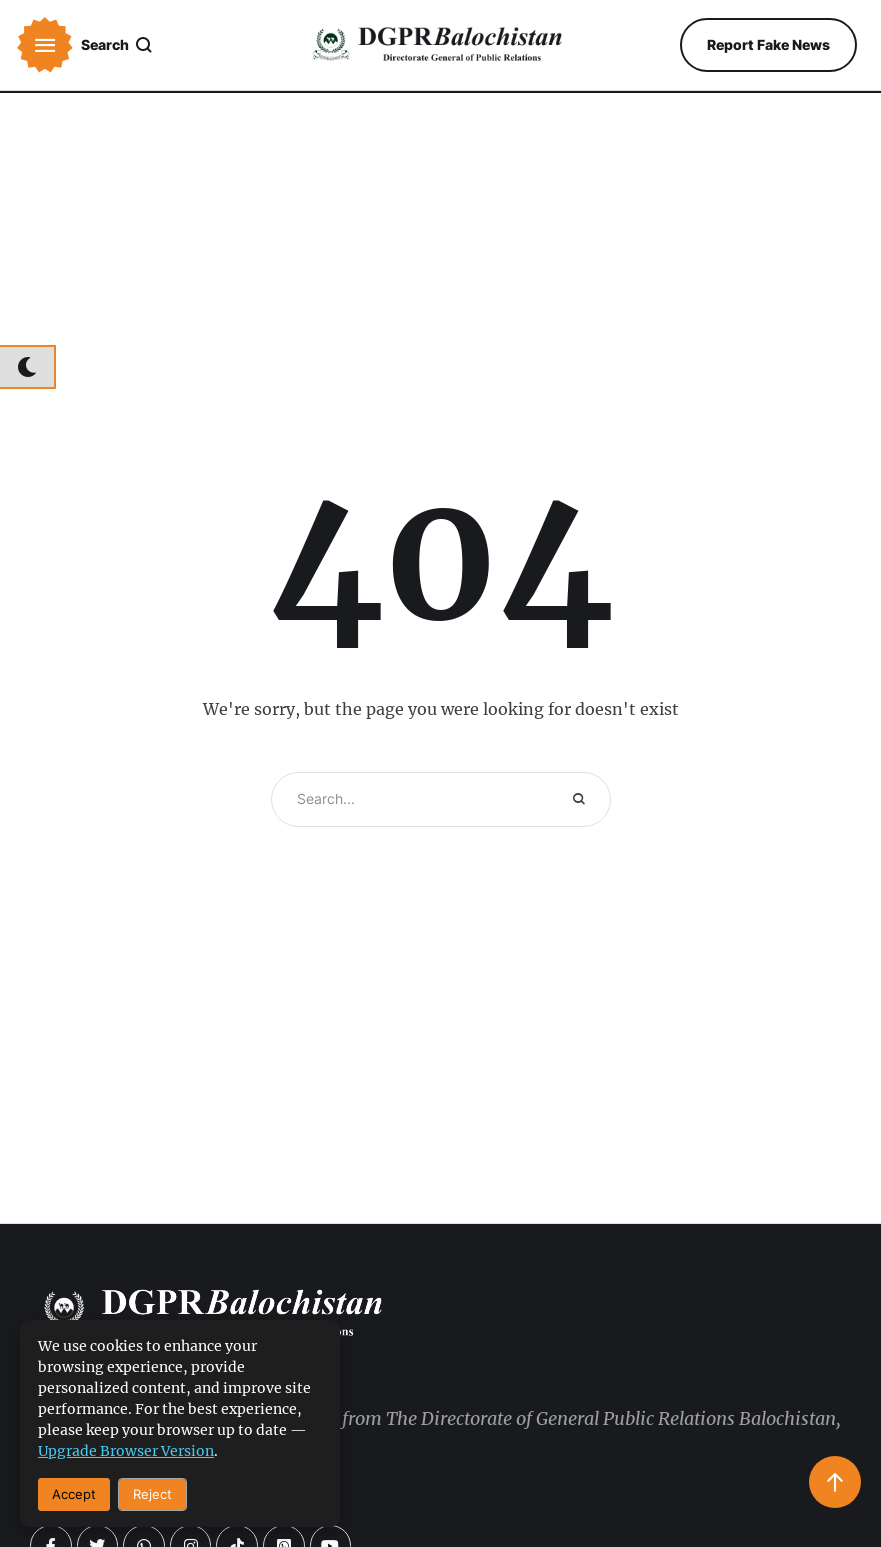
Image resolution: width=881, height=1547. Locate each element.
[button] (45, 45)
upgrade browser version (126, 1451)
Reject (152, 1494)
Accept (74, 1494)
